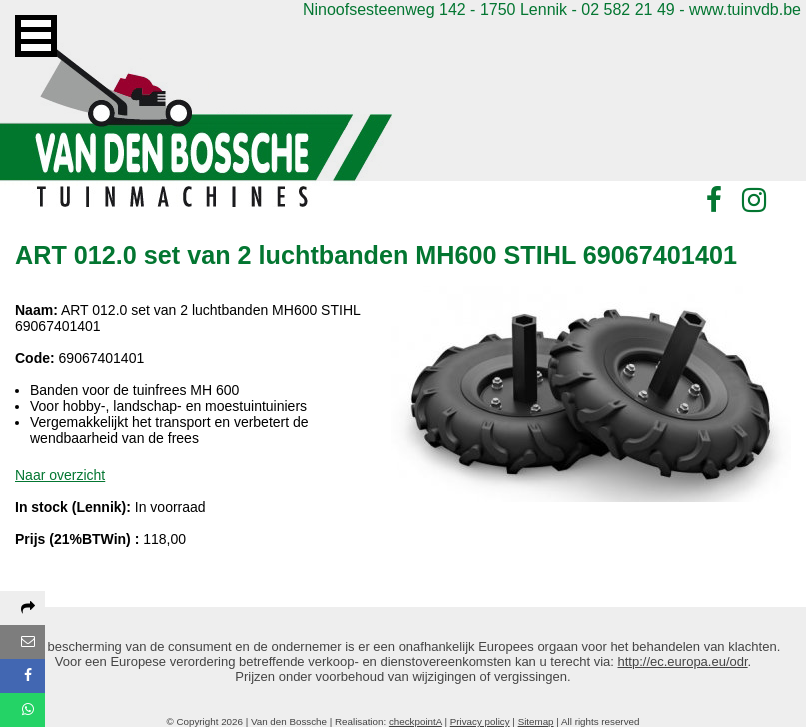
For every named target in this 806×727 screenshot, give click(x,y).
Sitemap (536, 721)
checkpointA (415, 721)
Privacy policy (480, 721)
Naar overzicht (60, 475)
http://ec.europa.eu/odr (683, 661)
